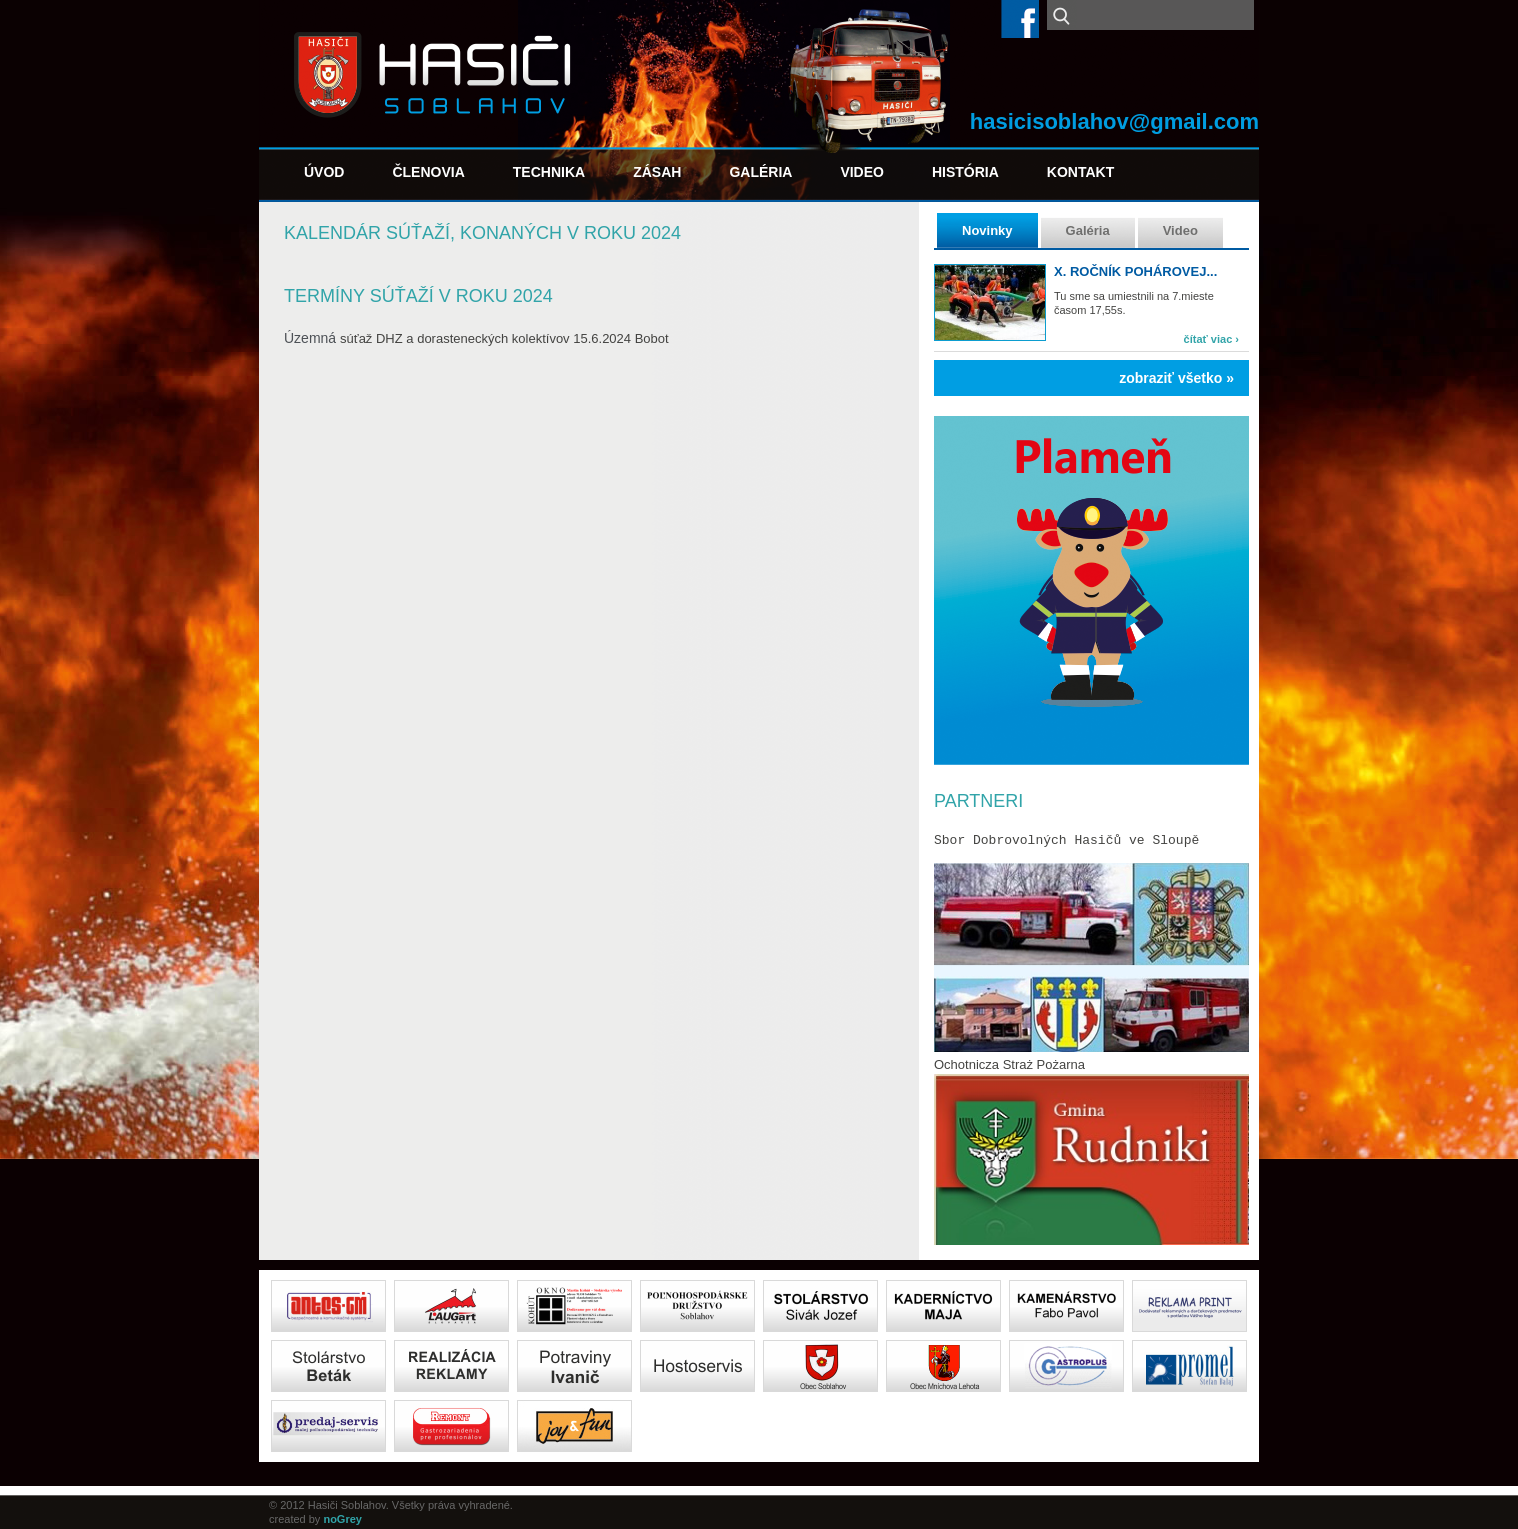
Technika (549, 172)
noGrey (342, 1519)
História (965, 172)
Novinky (987, 230)
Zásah (657, 172)
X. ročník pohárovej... (1135, 271)
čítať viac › (1211, 339)
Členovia (428, 172)
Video (862, 172)
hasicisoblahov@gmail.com (1114, 121)
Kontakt (1080, 172)
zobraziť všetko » (1176, 378)
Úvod (324, 172)
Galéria (760, 172)
